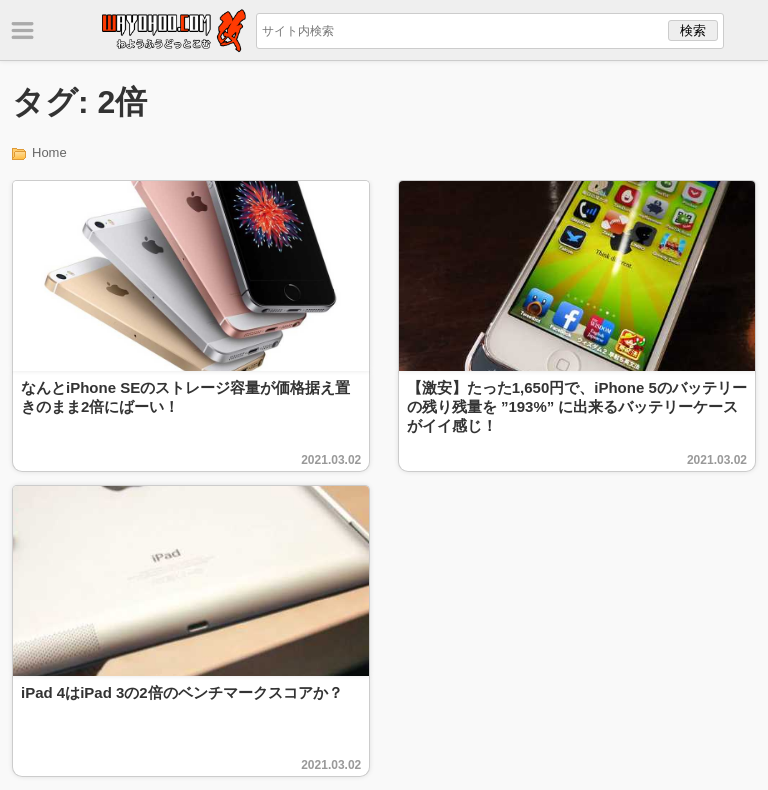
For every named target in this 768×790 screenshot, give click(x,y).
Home (49, 152)
